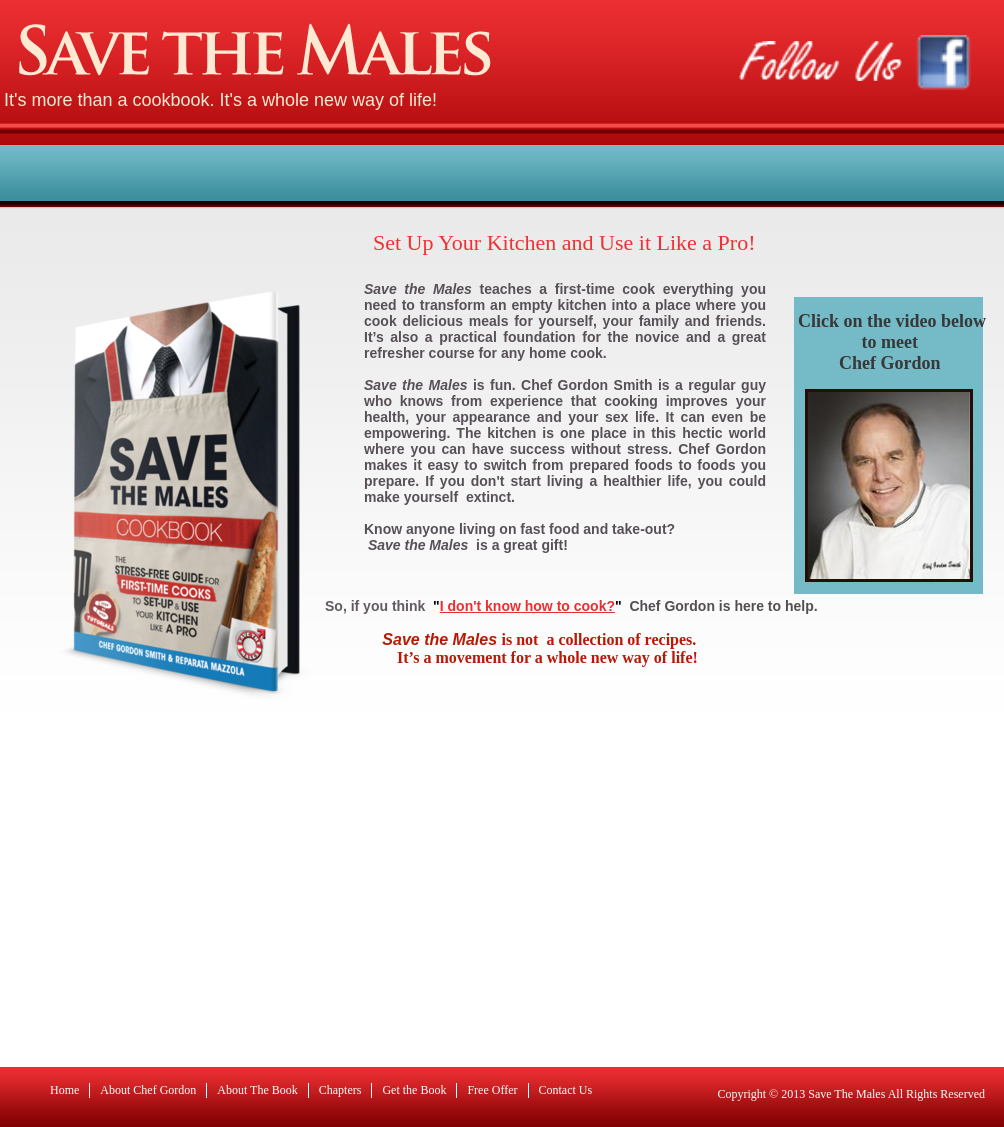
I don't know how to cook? (527, 606)
